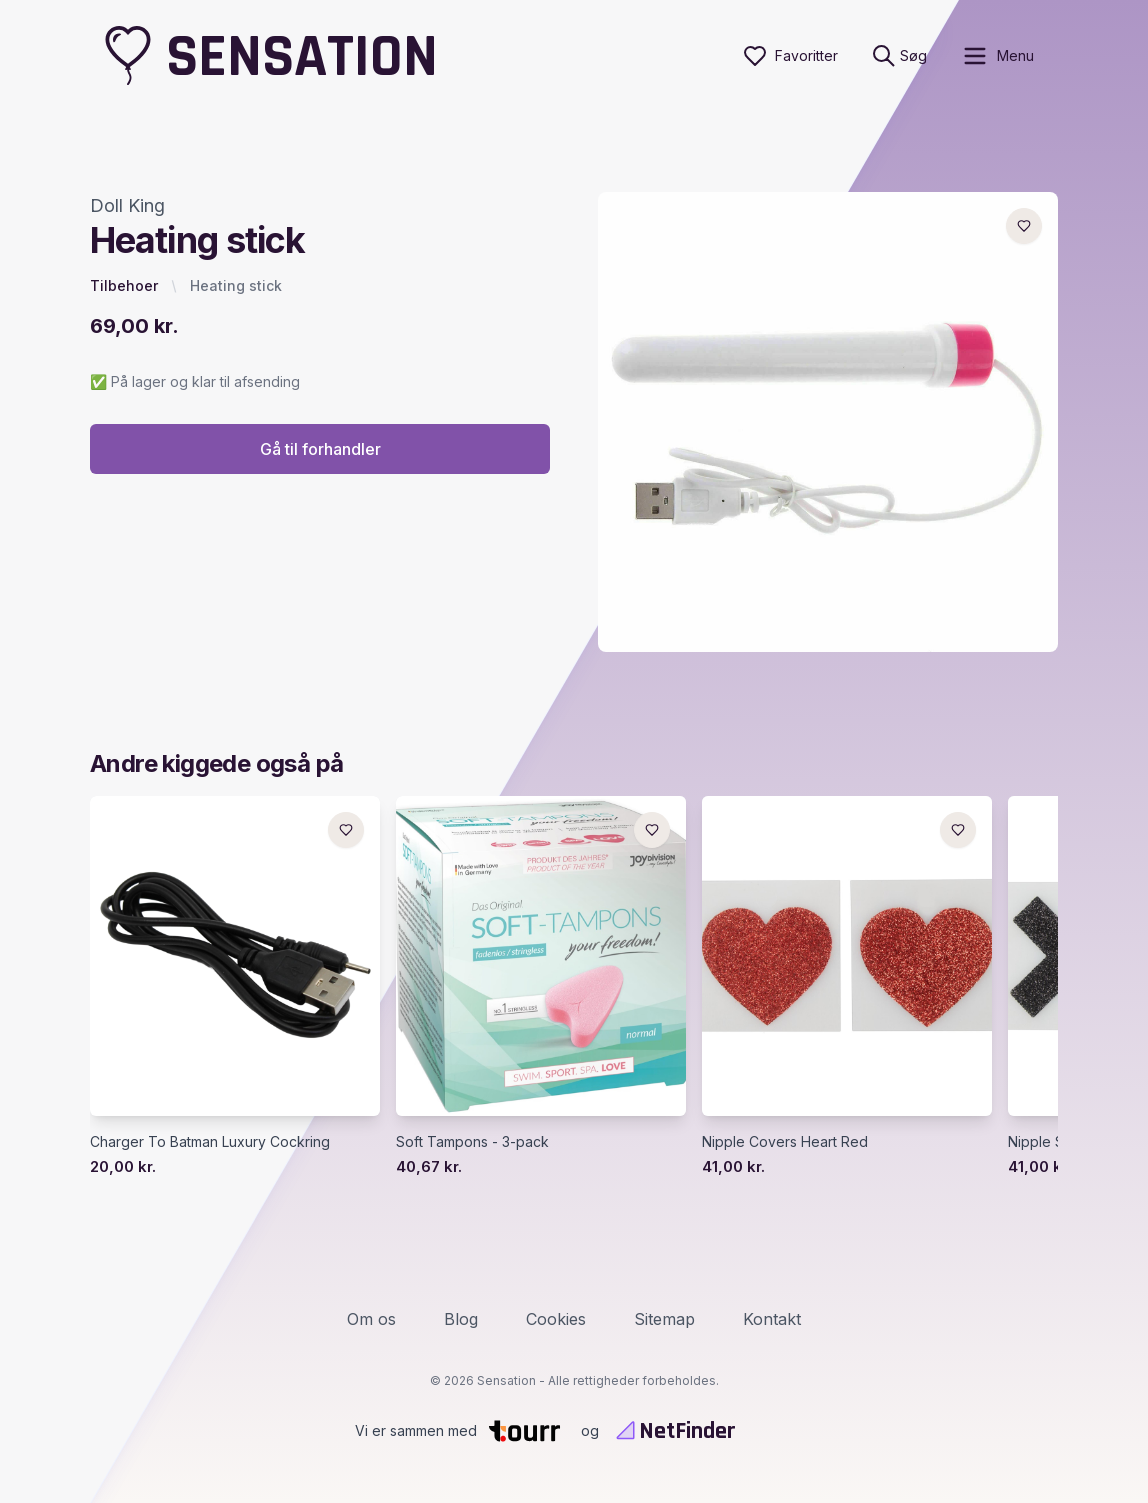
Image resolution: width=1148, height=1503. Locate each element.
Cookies (556, 1319)
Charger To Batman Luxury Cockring (210, 1141)
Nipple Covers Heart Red (785, 1141)
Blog (461, 1319)
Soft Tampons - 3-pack (472, 1141)
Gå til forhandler (320, 449)
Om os (371, 1319)
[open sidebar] (997, 56)
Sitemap (664, 1319)
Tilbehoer (124, 285)
